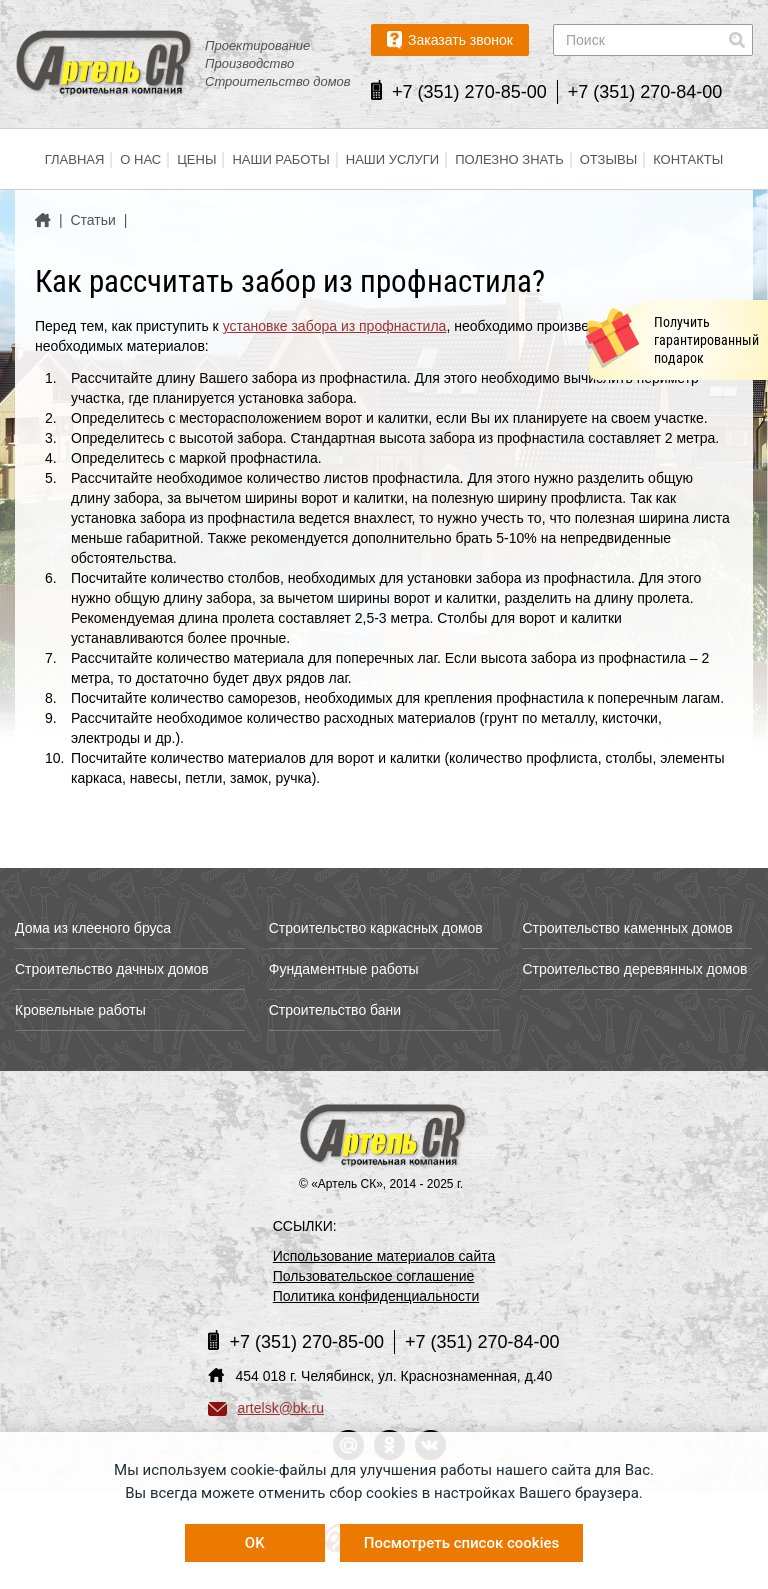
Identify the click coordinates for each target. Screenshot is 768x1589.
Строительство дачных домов (112, 969)
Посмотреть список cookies (461, 1543)
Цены (196, 159)
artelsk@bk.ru (266, 1408)
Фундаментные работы (344, 969)
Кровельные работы (80, 1010)
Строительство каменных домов (627, 928)
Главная (75, 159)
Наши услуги (392, 159)
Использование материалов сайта (384, 1256)
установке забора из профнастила (335, 326)
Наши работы (280, 159)
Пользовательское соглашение (374, 1276)
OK (255, 1543)
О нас (140, 159)
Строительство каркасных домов (376, 928)
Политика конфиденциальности (376, 1296)
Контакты (688, 159)
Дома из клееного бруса (93, 928)
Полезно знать (509, 159)
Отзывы (608, 159)
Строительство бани (335, 1010)
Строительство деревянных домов (634, 969)
